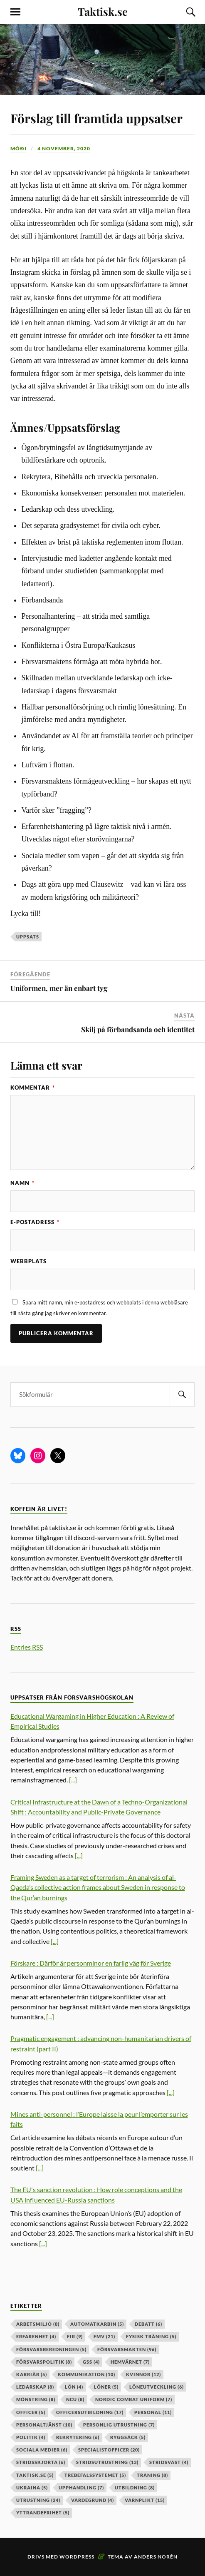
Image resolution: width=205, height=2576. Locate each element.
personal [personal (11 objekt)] (153, 2412)
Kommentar (32, 1087)
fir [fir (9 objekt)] (75, 2336)
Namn (22, 1183)
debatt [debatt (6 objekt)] (148, 2324)
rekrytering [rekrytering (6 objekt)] (77, 2437)
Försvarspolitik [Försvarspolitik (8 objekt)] (44, 2361)
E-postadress (34, 1222)
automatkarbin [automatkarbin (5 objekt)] (97, 2324)
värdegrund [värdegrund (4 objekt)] (92, 2500)
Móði (18, 148)
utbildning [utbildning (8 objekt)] (135, 2487)
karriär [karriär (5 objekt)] (31, 2374)
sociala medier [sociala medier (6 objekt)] (41, 2449)
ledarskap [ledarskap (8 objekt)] (35, 2386)
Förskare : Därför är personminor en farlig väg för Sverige (90, 1963)
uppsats (27, 936)
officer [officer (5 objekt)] (30, 2412)
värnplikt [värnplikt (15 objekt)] (145, 2500)
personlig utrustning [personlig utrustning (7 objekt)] (119, 2424)
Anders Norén (156, 2557)
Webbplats (28, 1261)
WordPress (76, 2557)
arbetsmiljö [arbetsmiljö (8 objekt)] (37, 2324)
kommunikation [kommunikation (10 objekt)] (86, 2374)
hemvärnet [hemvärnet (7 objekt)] (130, 2361)
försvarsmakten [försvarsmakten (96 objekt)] (126, 2349)
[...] (73, 1780)
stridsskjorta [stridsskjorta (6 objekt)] (40, 2462)
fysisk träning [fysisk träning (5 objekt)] (151, 2336)
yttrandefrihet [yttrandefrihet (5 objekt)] (42, 2512)
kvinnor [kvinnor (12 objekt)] (143, 2374)
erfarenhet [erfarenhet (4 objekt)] (36, 2336)
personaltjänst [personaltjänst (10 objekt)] (44, 2424)
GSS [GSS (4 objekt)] (91, 2361)
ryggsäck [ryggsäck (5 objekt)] (128, 2437)
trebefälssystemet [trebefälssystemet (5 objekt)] (95, 2475)
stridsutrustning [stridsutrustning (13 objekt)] (107, 2462)
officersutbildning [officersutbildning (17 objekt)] (89, 2412)
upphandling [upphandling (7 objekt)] (81, 2487)
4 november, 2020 (63, 148)
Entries (26, 1647)
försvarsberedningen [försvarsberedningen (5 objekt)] (51, 2349)
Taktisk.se (103, 11)
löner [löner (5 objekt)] (106, 2386)
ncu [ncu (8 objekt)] (75, 2399)
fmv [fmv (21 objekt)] (104, 2336)
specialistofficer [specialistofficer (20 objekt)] (109, 2449)
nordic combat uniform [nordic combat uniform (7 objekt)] (133, 2399)
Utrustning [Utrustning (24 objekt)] (38, 2500)
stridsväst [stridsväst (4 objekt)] (168, 2462)
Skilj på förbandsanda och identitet (138, 1029)
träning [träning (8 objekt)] (152, 2475)
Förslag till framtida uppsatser (96, 118)
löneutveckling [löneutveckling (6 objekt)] (156, 2386)
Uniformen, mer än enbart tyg (58, 988)
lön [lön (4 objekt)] (74, 2386)
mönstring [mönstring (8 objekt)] (35, 2399)
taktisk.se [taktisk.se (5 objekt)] (35, 2475)
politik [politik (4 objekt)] (30, 2437)
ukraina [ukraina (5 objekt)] (32, 2487)
